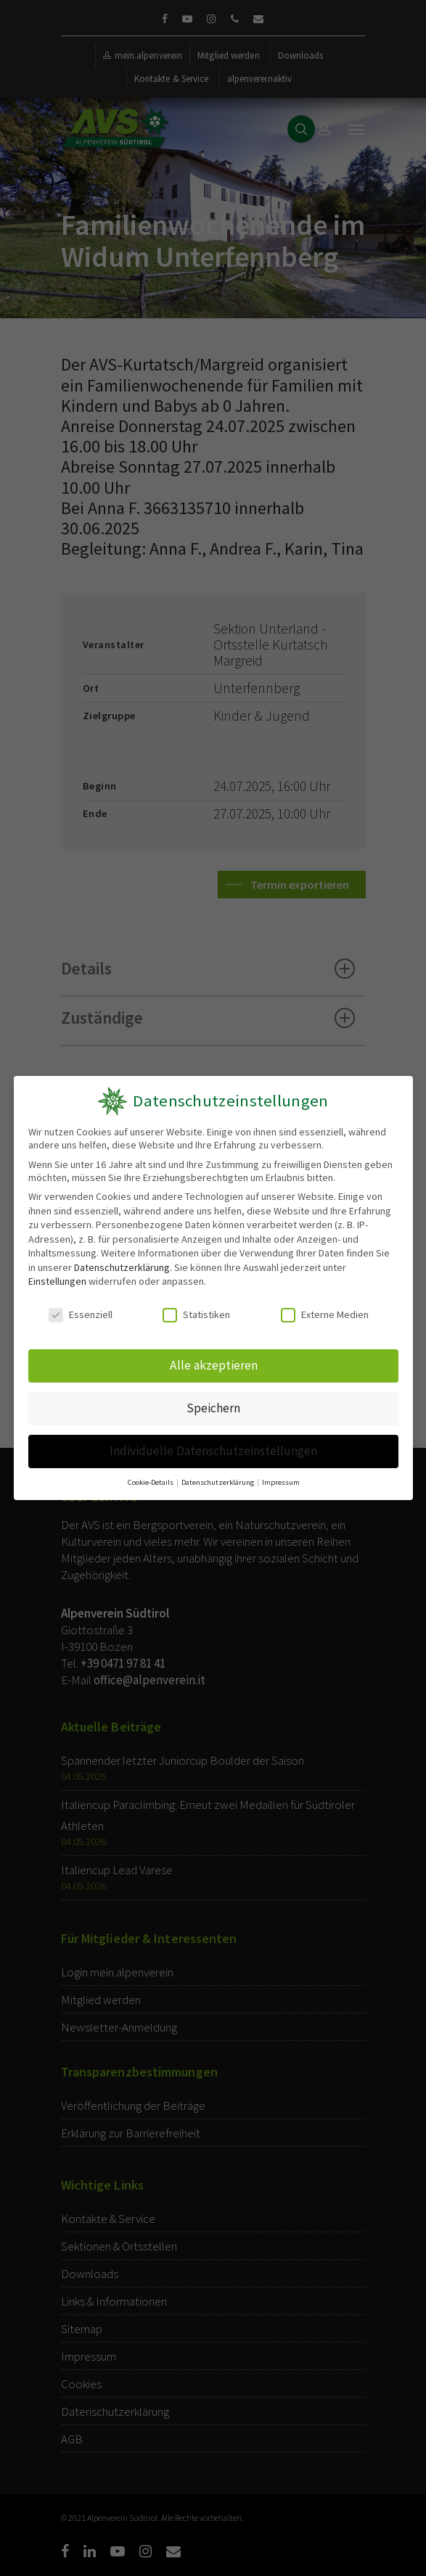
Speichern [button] (213, 1405)
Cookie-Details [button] (152, 1477)
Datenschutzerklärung (121, 1267)
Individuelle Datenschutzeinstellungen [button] (212, 1446)
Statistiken (196, 1314)
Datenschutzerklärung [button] (217, 1477)
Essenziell (80, 1314)
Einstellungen (57, 1281)
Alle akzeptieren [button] (213, 1364)
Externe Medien (324, 1314)
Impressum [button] (278, 1477)
